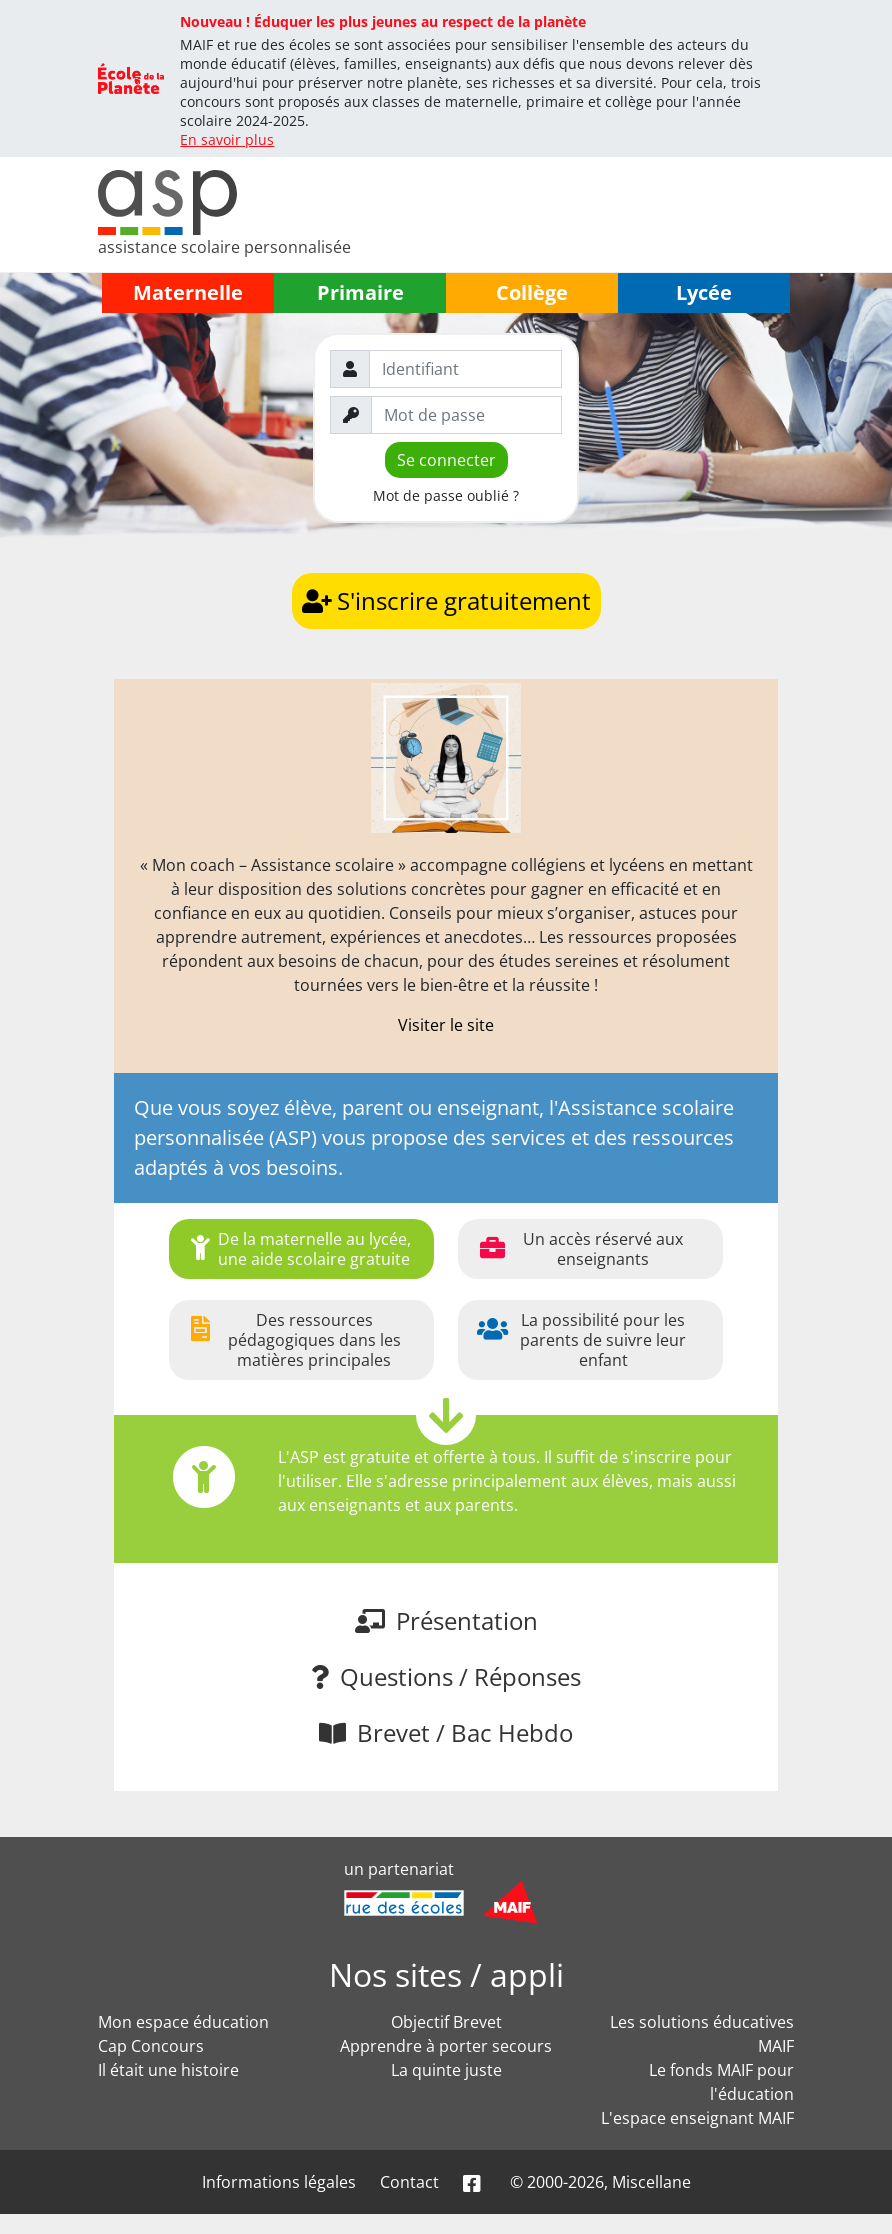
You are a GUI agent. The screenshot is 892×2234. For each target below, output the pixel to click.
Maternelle (188, 292)
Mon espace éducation (183, 2022)
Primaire (360, 292)
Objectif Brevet (446, 2022)
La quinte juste (446, 2070)
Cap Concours (151, 2046)
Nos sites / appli (446, 1974)
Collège (532, 292)
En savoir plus (227, 139)
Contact (409, 2182)
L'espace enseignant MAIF (697, 2118)
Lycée (704, 292)
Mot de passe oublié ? (446, 495)
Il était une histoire (168, 2070)
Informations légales (279, 2182)
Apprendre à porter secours (446, 2046)
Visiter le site (446, 1025)
